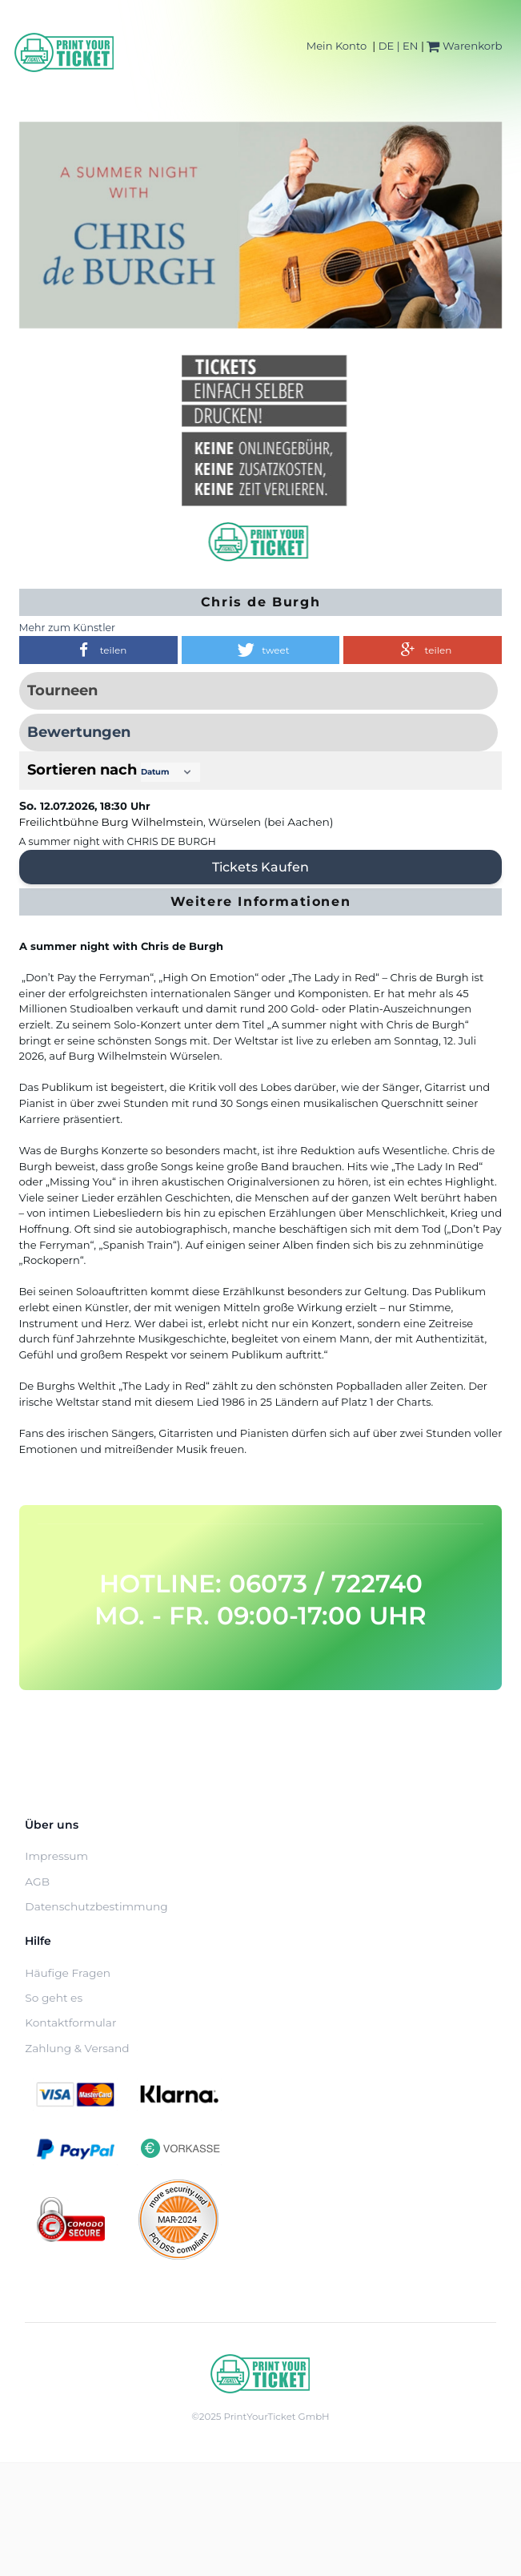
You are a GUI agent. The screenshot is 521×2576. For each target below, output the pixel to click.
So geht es (53, 1997)
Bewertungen (78, 732)
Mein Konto (337, 45)
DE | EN (399, 45)
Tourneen (62, 690)
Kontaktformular (70, 2022)
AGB (37, 1881)
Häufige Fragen (67, 1972)
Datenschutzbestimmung (96, 1906)
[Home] (64, 52)
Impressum (56, 1855)
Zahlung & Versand (77, 2048)
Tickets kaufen (260, 867)
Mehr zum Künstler (67, 628)
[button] (98, 650)
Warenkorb (464, 45)
